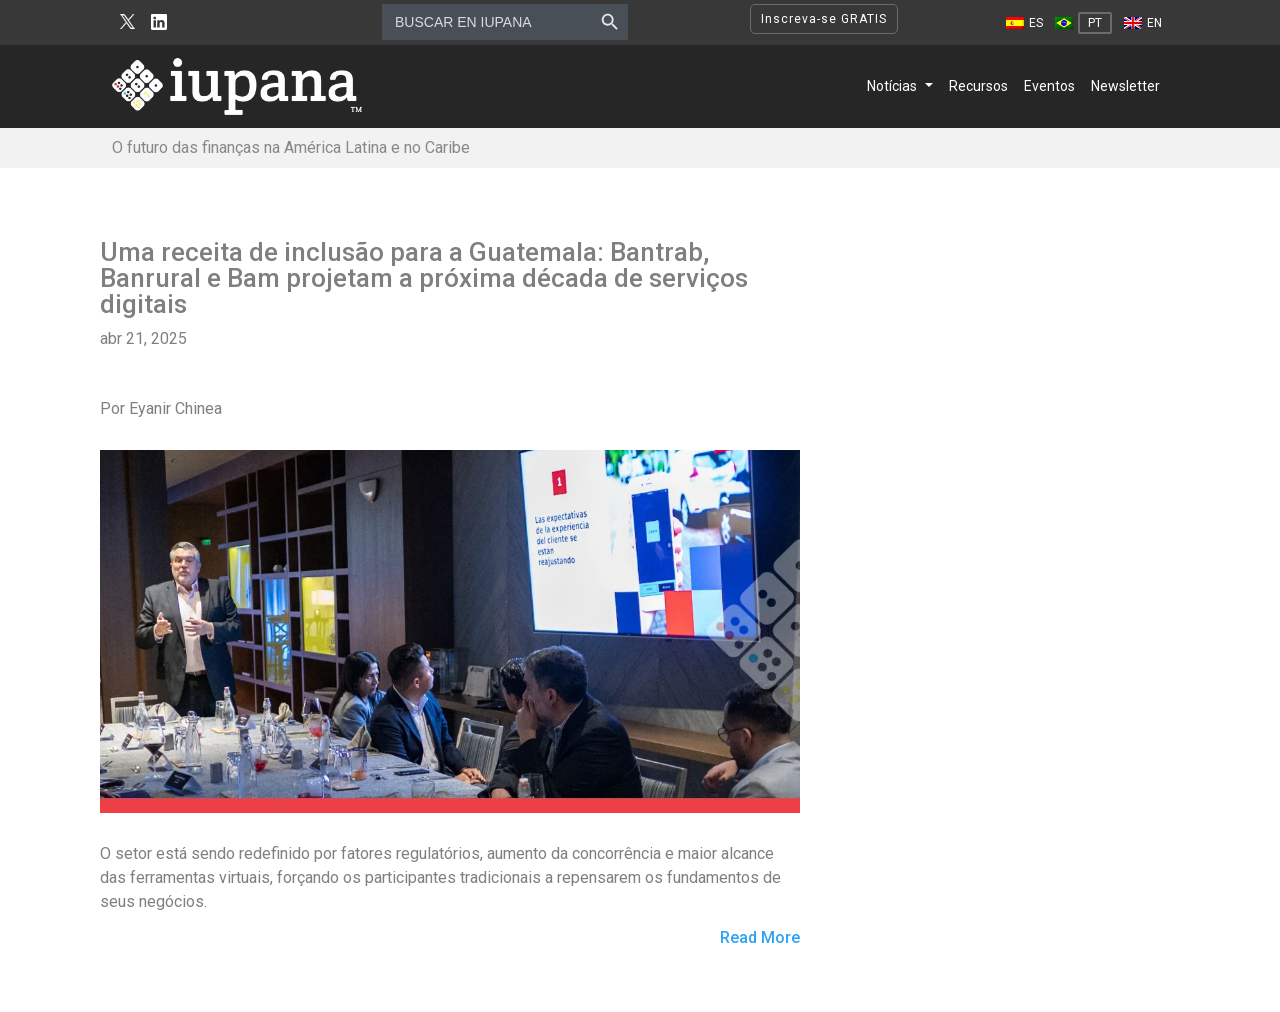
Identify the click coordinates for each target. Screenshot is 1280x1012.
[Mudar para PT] (1083, 23)
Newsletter (1125, 86)
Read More (760, 938)
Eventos (1049, 86)
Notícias (892, 86)
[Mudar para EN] (1143, 23)
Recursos (978, 86)
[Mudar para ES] (1024, 23)
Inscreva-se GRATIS (824, 19)
